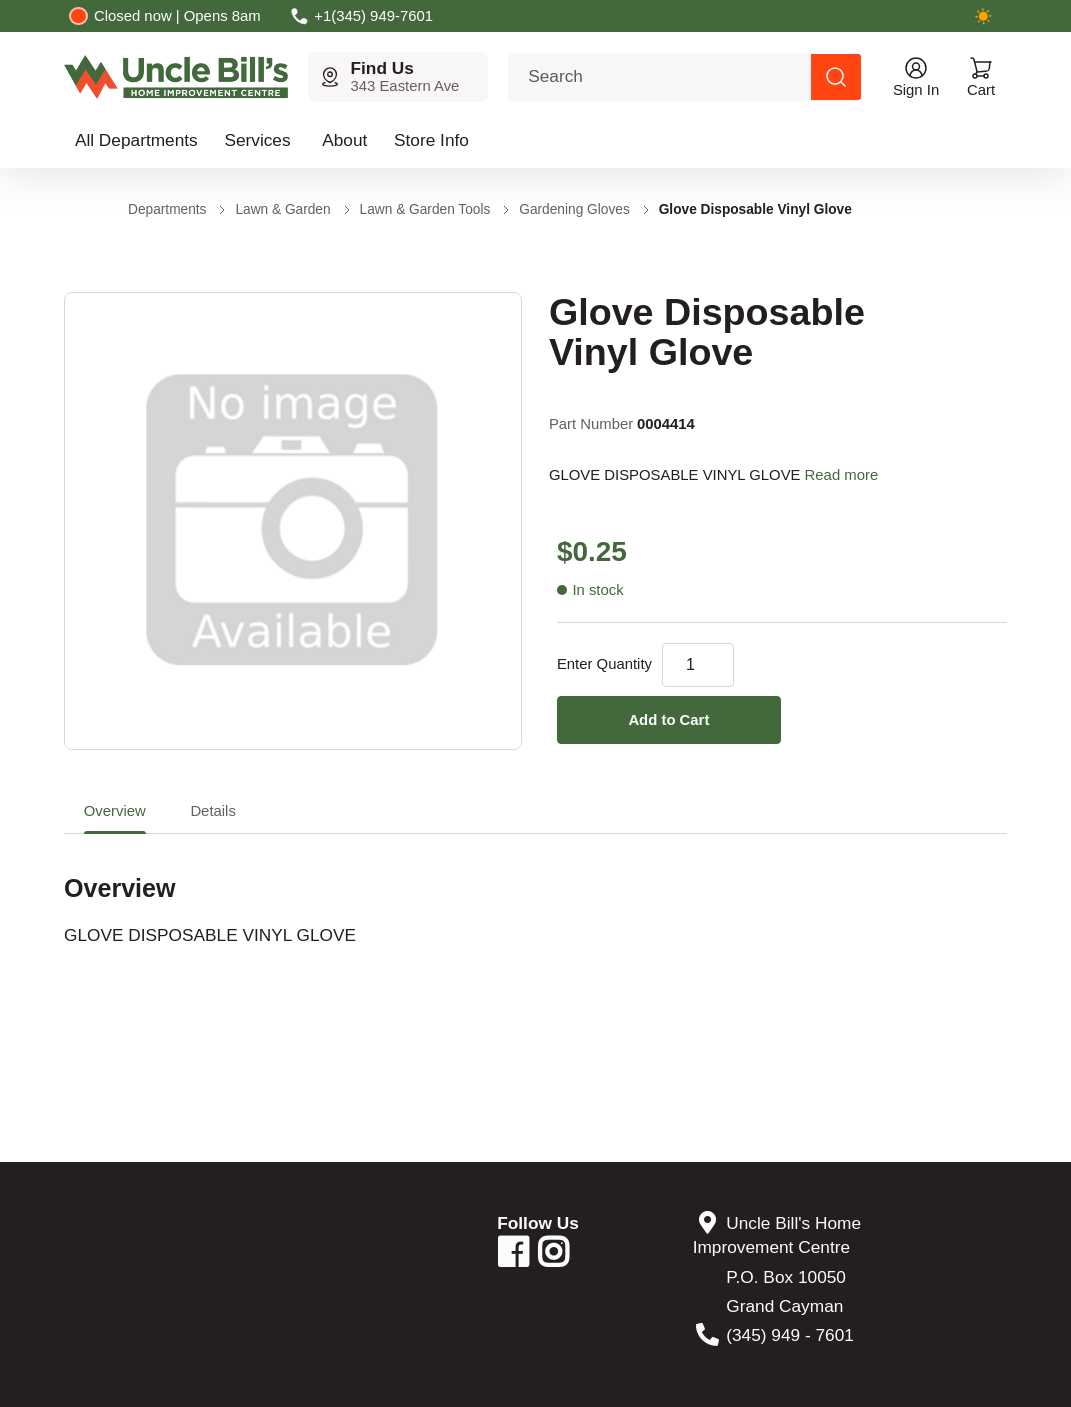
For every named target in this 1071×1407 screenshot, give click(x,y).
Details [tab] (212, 811)
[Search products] (836, 77)
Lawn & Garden (282, 209)
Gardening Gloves (574, 209)
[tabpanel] (535, 890)
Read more (842, 475)
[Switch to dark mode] (983, 16)
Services (257, 140)
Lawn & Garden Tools (425, 209)
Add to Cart (668, 720)
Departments (167, 209)
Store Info (431, 140)
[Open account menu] (916, 77)
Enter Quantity (604, 664)
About (344, 140)
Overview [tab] (115, 811)
